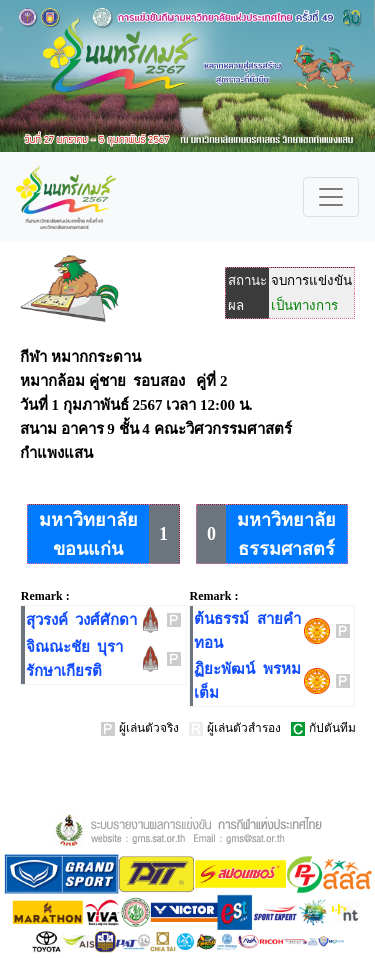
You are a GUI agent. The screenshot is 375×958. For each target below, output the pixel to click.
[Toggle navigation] (331, 197)
